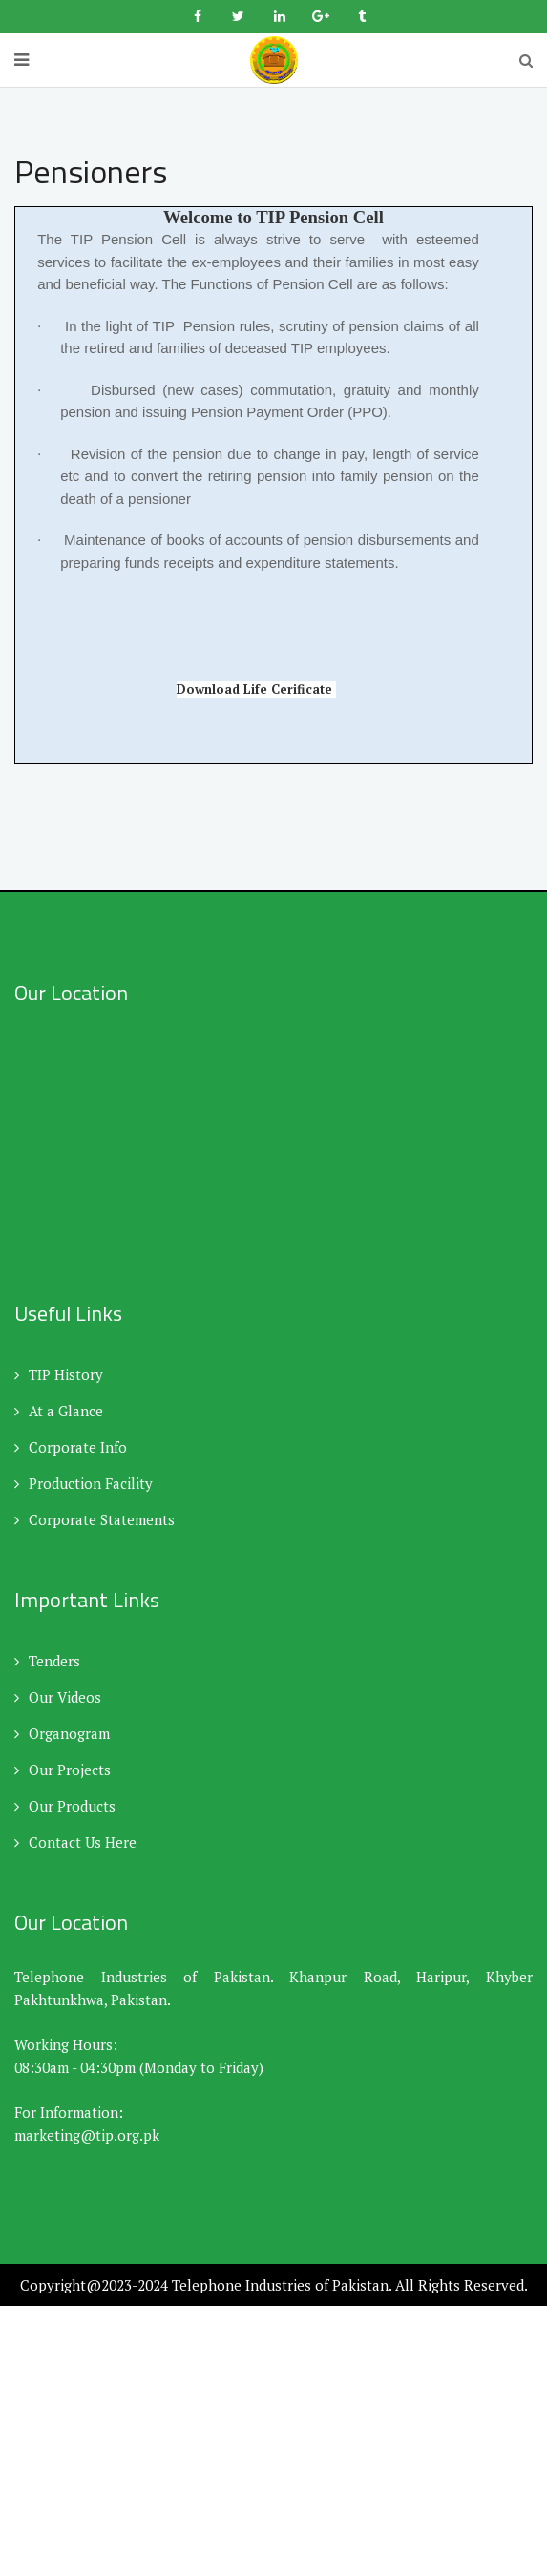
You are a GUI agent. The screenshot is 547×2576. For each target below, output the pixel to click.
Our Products (65, 1805)
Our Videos (57, 1697)
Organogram (62, 1733)
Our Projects (62, 1769)
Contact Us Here (75, 1842)
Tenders (47, 1660)
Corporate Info (70, 1446)
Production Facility (83, 1483)
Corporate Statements (94, 1519)
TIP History (58, 1374)
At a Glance (58, 1410)
